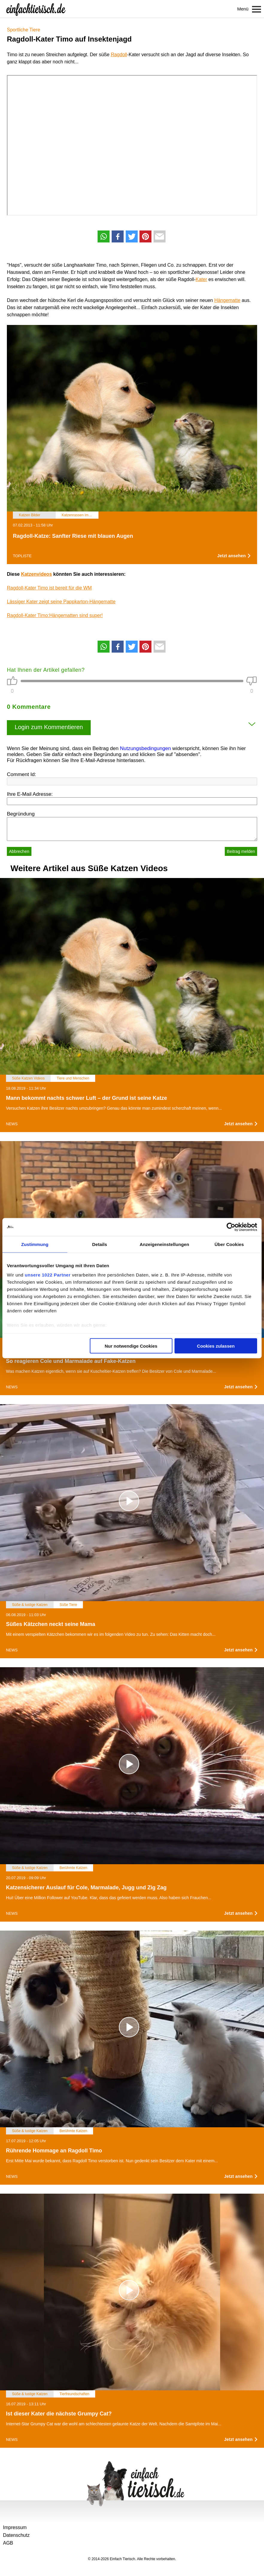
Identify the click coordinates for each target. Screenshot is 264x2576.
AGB (8, 2543)
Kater (201, 279)
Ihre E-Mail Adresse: (30, 794)
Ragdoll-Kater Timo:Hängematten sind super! (55, 615)
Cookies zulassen (216, 1345)
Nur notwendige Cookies (131, 1345)
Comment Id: (21, 774)
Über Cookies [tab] (229, 1244)
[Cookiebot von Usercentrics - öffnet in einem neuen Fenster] (231, 1226)
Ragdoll (119, 54)
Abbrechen (19, 851)
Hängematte (227, 300)
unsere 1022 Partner (48, 1274)
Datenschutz (16, 2535)
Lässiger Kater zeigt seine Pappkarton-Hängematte (61, 601)
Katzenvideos (36, 574)
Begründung (21, 814)
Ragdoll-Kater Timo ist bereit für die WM (49, 587)
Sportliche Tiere (23, 29)
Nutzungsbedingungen (145, 748)
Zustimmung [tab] (34, 1244)
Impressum (15, 2527)
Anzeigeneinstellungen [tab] (164, 1244)
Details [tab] (99, 1244)
